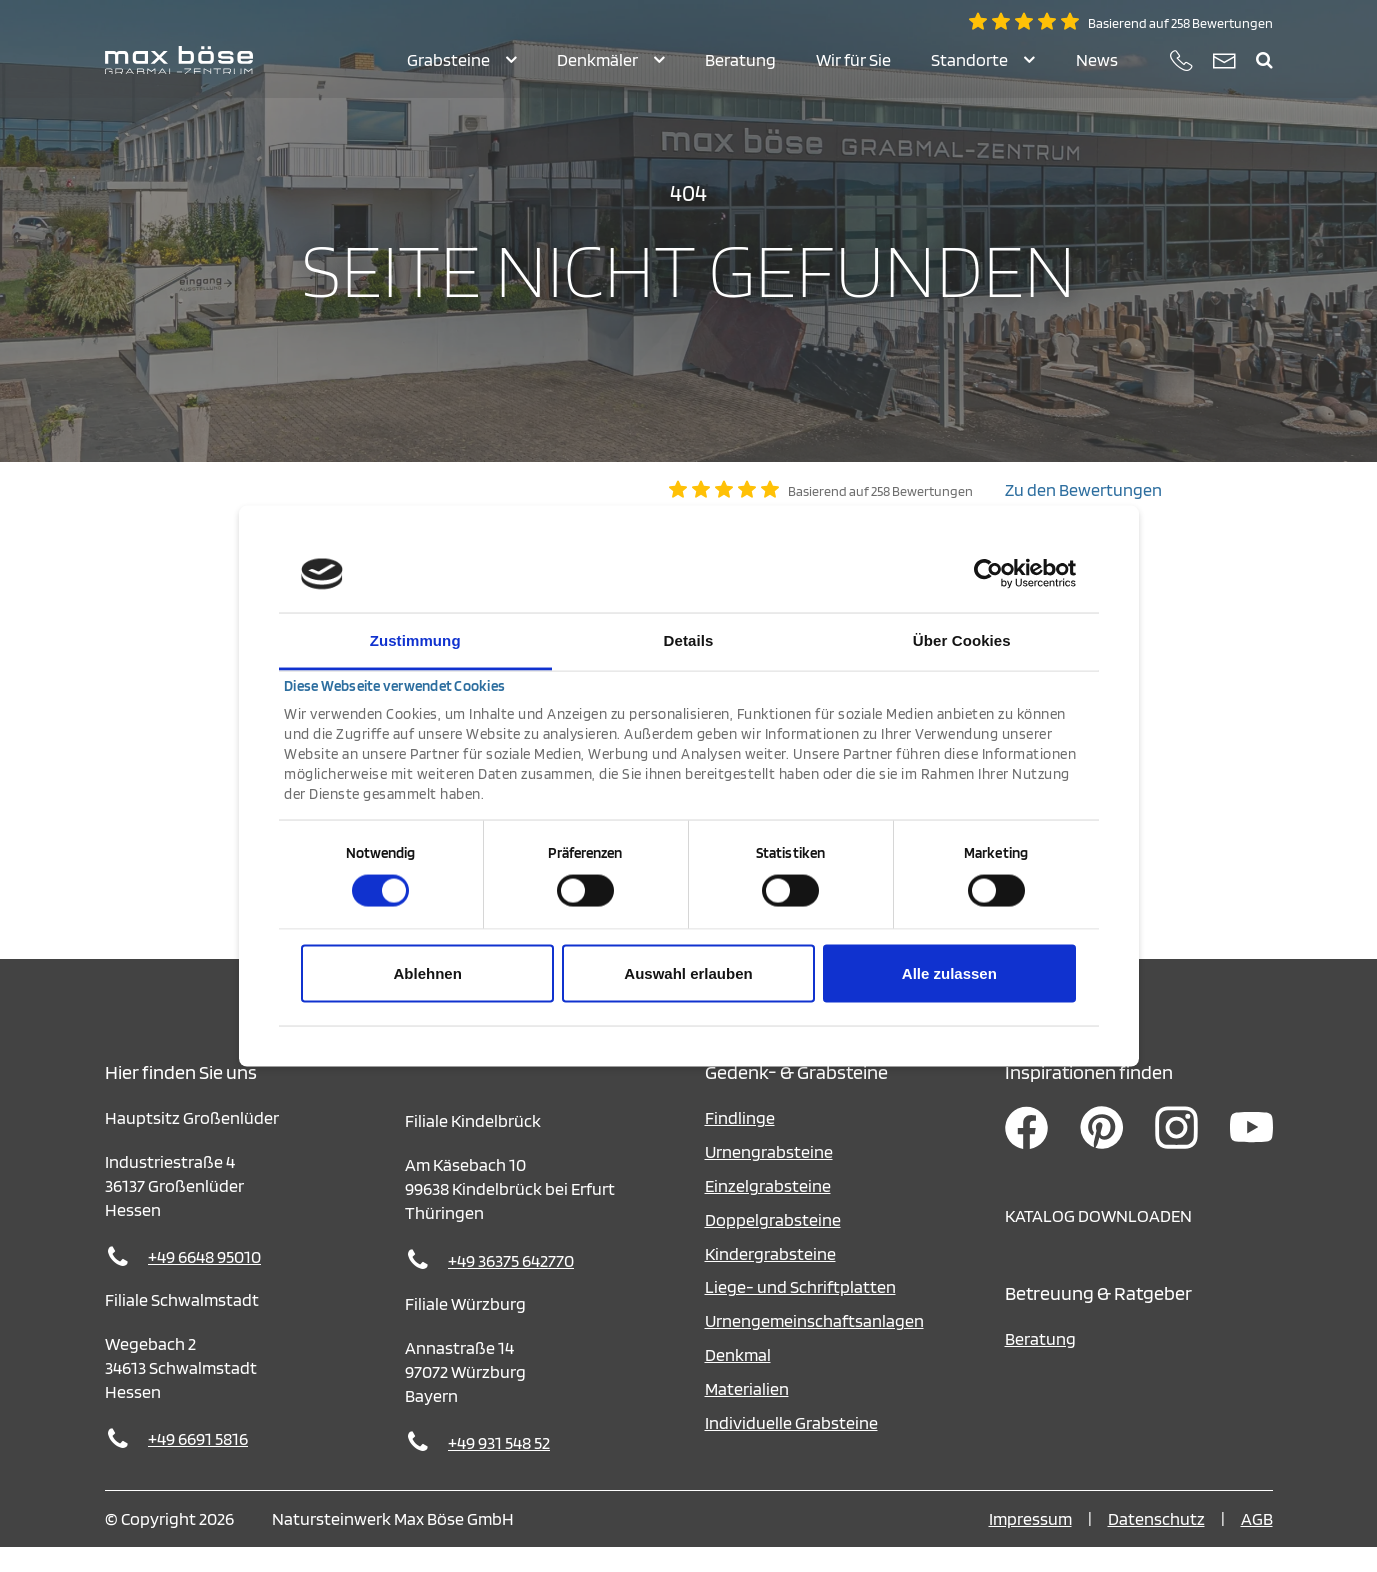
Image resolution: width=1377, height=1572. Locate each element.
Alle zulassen (949, 973)
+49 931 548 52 (499, 1467)
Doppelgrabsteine (773, 1244)
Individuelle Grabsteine (791, 1447)
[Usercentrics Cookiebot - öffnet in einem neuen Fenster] (988, 574)
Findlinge (740, 1142)
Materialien (747, 1413)
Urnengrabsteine (769, 1176)
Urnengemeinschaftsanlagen (814, 1345)
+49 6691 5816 (198, 1463)
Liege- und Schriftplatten (800, 1311)
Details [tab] (689, 639)
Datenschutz (1156, 1543)
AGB (1257, 1543)
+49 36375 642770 (511, 1285)
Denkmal (738, 1379)
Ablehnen (428, 973)
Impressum (1030, 1543)
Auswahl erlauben (688, 973)
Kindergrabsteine (770, 1278)
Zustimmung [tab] (415, 639)
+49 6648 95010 (204, 1281)
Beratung (1040, 1363)
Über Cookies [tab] (962, 639)
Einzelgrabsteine (768, 1210)
